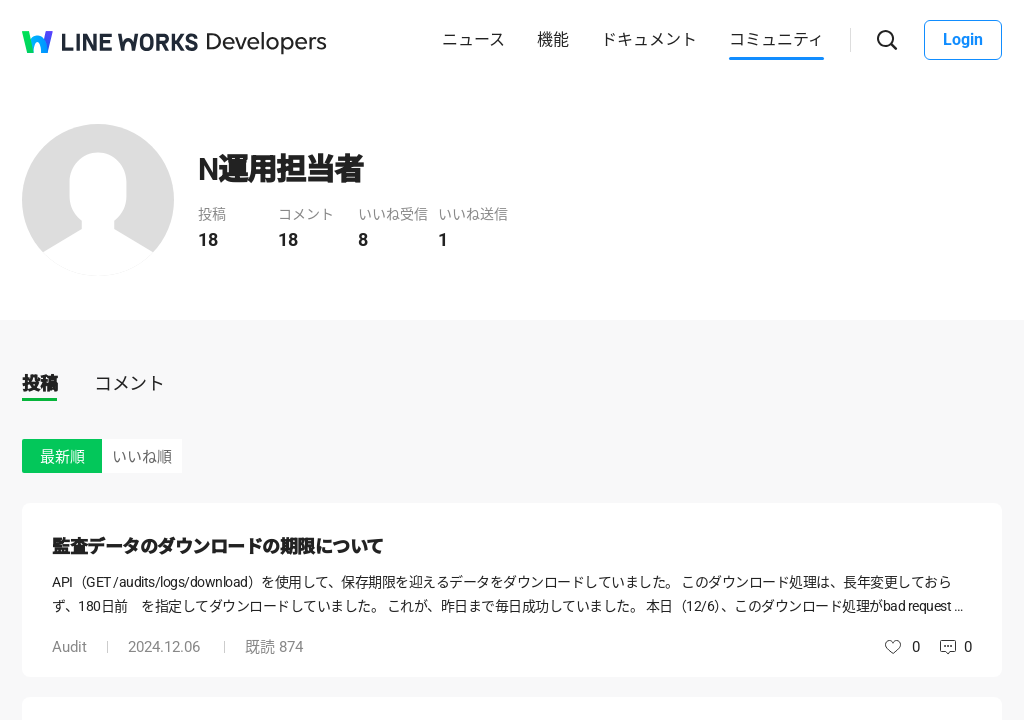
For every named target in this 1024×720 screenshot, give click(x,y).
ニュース (473, 39)
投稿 (39, 383)
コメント (129, 383)
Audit (69, 647)
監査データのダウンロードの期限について (218, 546)
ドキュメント (649, 39)
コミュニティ (776, 39)
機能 (553, 39)
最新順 (62, 457)
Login (963, 39)
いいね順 (142, 457)
